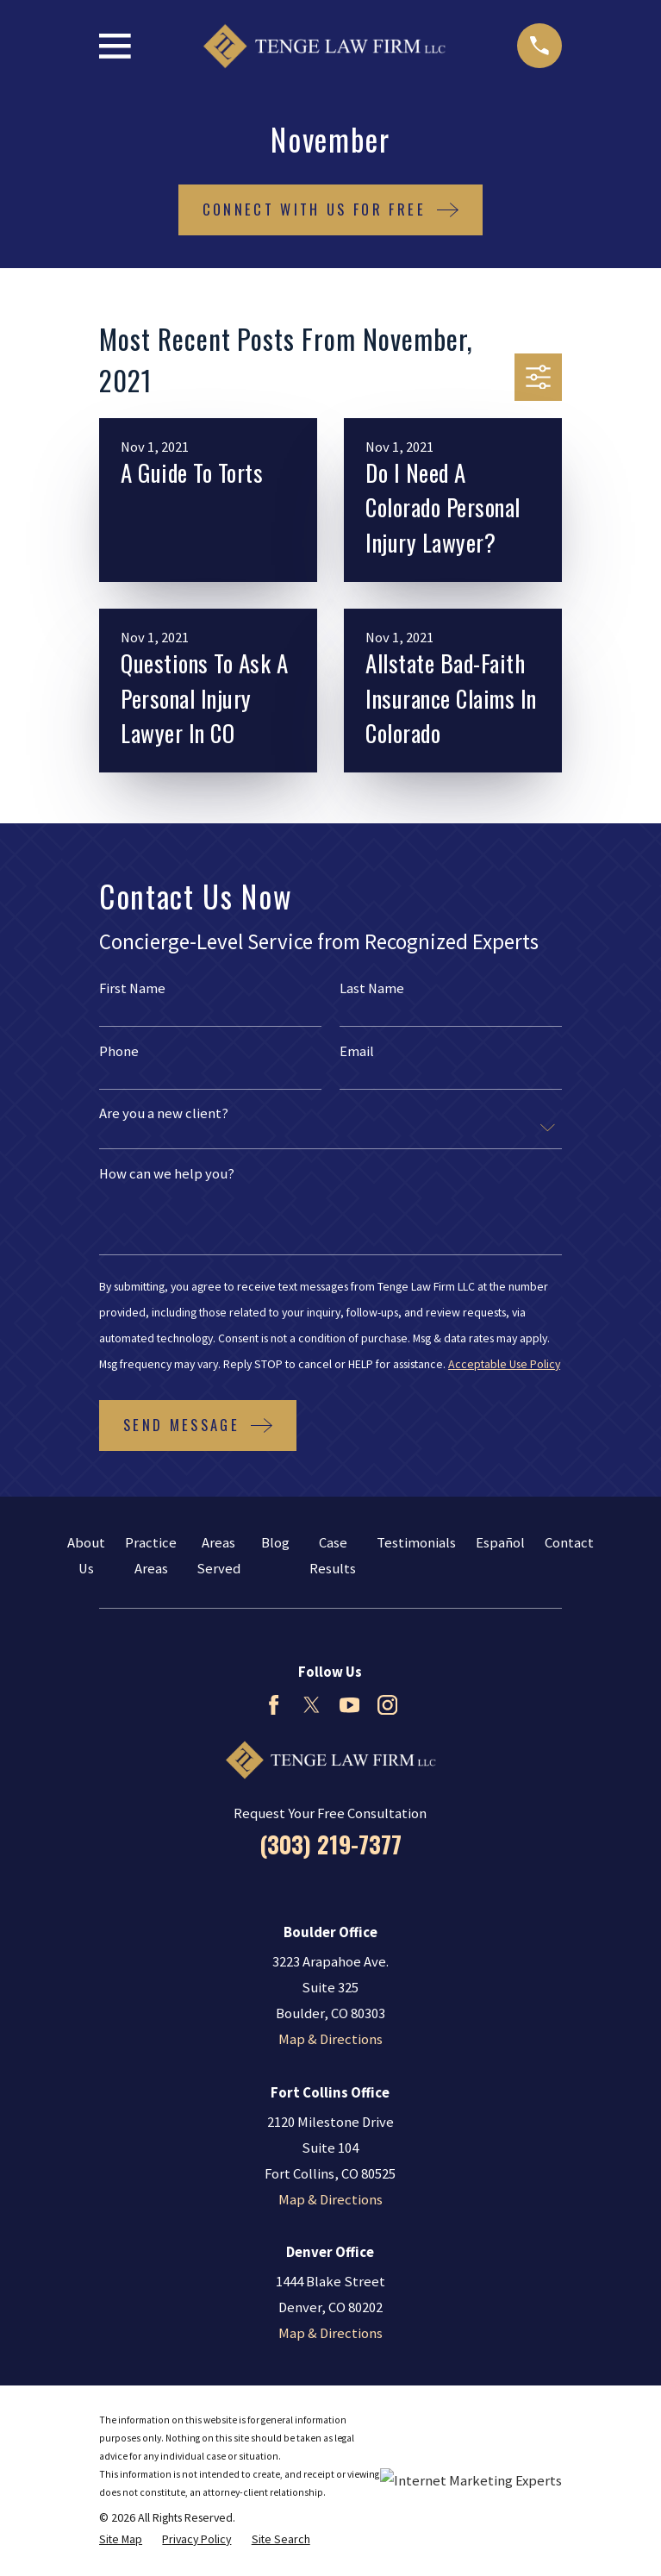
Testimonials (416, 1543)
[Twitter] (311, 1705)
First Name (132, 989)
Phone (119, 1052)
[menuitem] (120, 2539)
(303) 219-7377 (330, 1844)
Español (500, 1543)
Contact (569, 1543)
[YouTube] (349, 1705)
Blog (275, 1543)
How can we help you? (166, 1174)
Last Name (372, 989)
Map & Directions (330, 2039)
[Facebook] (274, 1705)
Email (357, 1052)
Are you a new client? (163, 1114)
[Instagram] (387, 1705)
